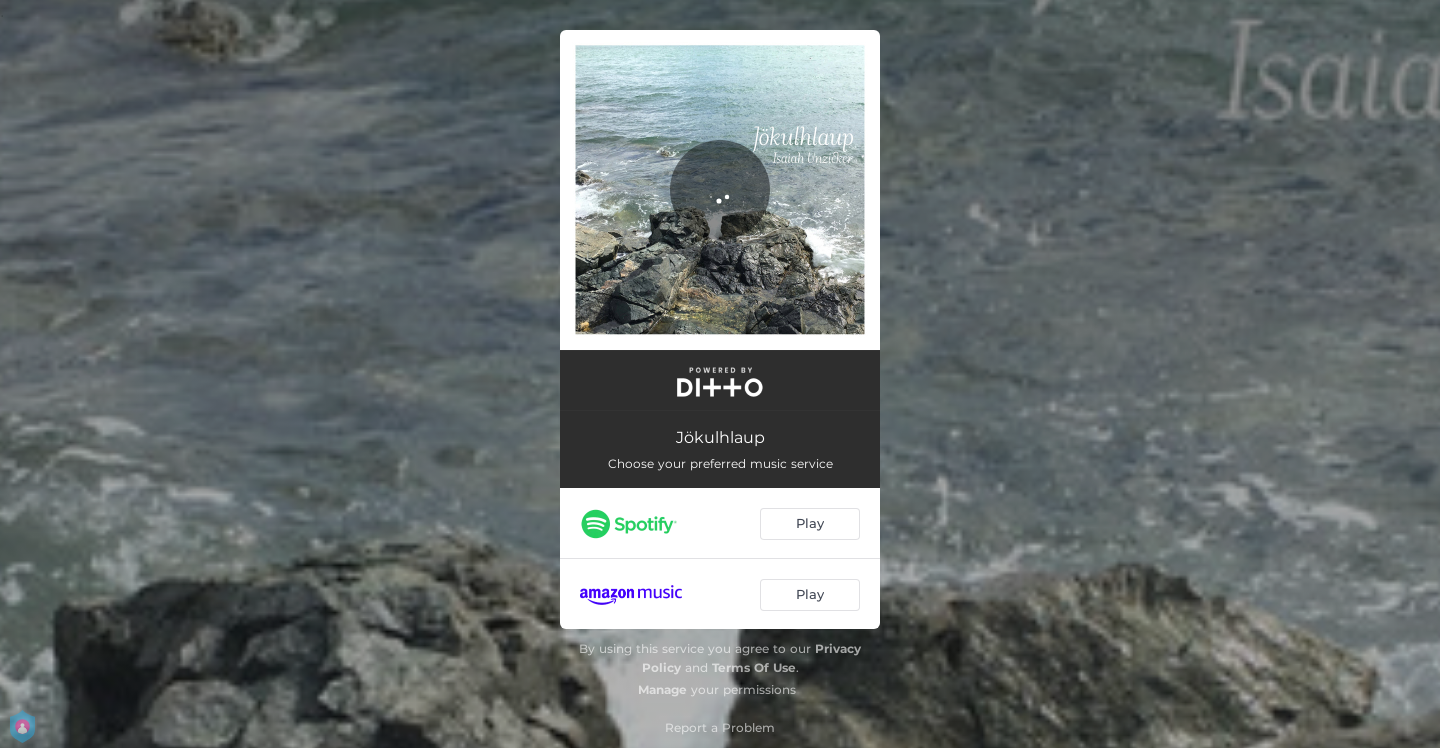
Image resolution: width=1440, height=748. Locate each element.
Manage (662, 689)
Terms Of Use (754, 667)
